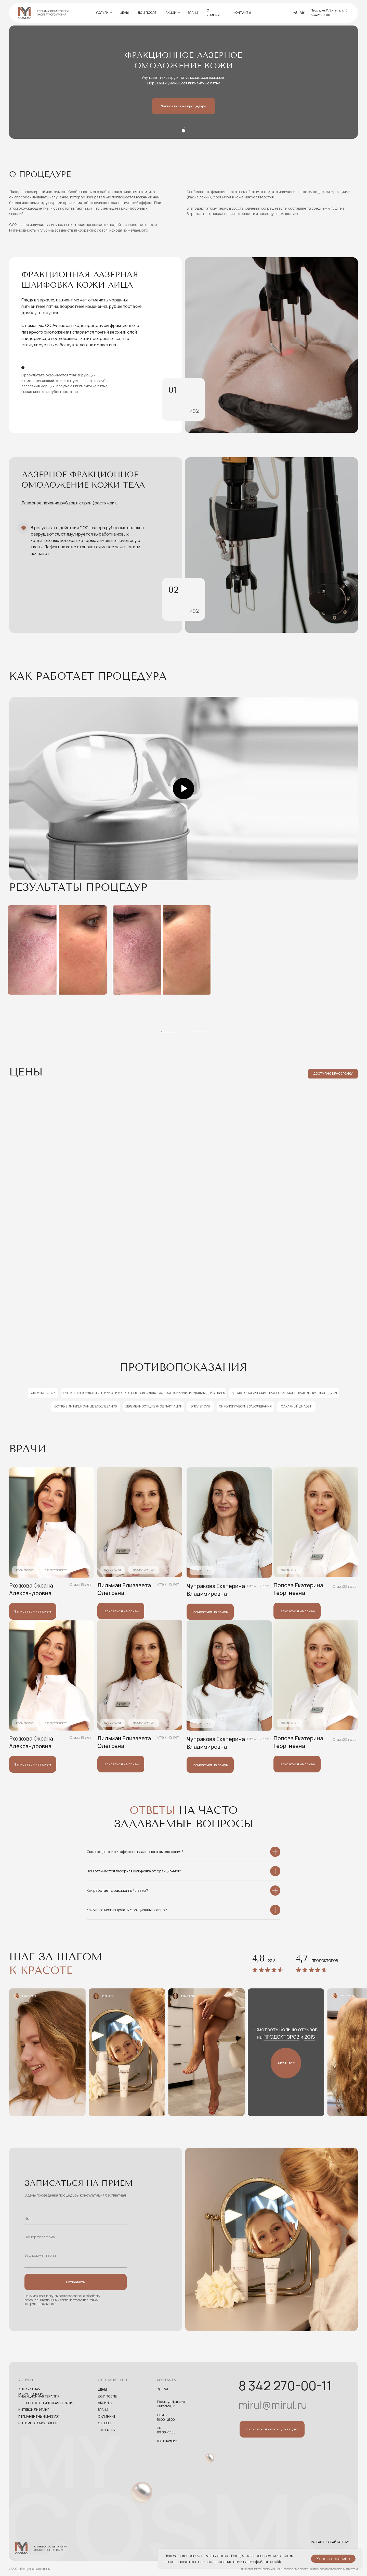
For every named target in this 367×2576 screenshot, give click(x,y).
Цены (124, 12)
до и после (147, 12)
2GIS (309, 2037)
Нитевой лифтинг (33, 2409)
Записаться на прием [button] (32, 1611)
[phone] (75, 2237)
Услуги (102, 12)
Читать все (286, 2063)
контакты (242, 12)
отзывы (104, 2423)
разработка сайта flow (330, 2542)
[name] (75, 2219)
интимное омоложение (38, 2423)
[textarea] (75, 2258)
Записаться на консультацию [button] (272, 2429)
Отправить (75, 2282)
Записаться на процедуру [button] (183, 106)
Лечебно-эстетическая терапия (46, 2403)
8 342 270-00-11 (322, 15)
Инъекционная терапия (38, 2396)
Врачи (193, 12)
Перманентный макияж (38, 2416)
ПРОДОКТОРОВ (281, 2037)
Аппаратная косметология (31, 2391)
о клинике (214, 12)
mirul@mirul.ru (273, 2405)
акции (170, 12)
